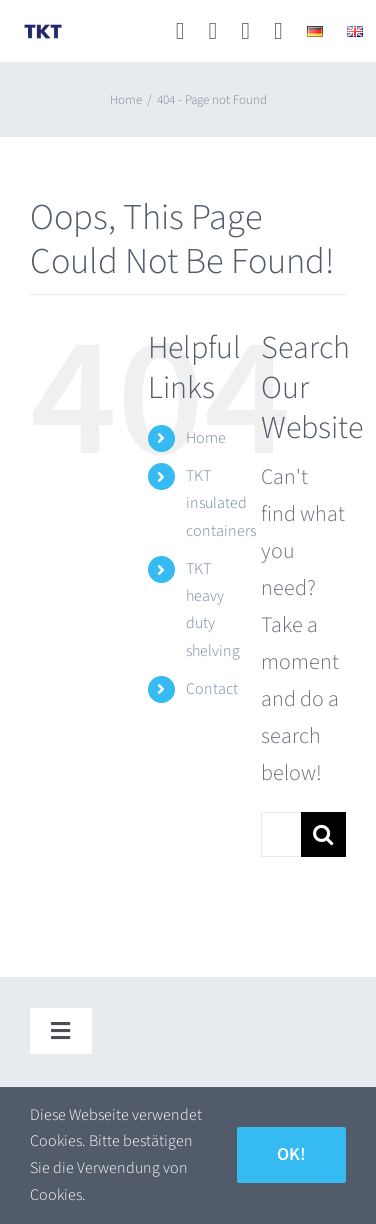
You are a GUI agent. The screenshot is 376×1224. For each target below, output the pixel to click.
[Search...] (281, 834)
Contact (212, 689)
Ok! (291, 1154)
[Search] (323, 834)
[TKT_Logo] (43, 32)
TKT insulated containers (221, 503)
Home (206, 438)
